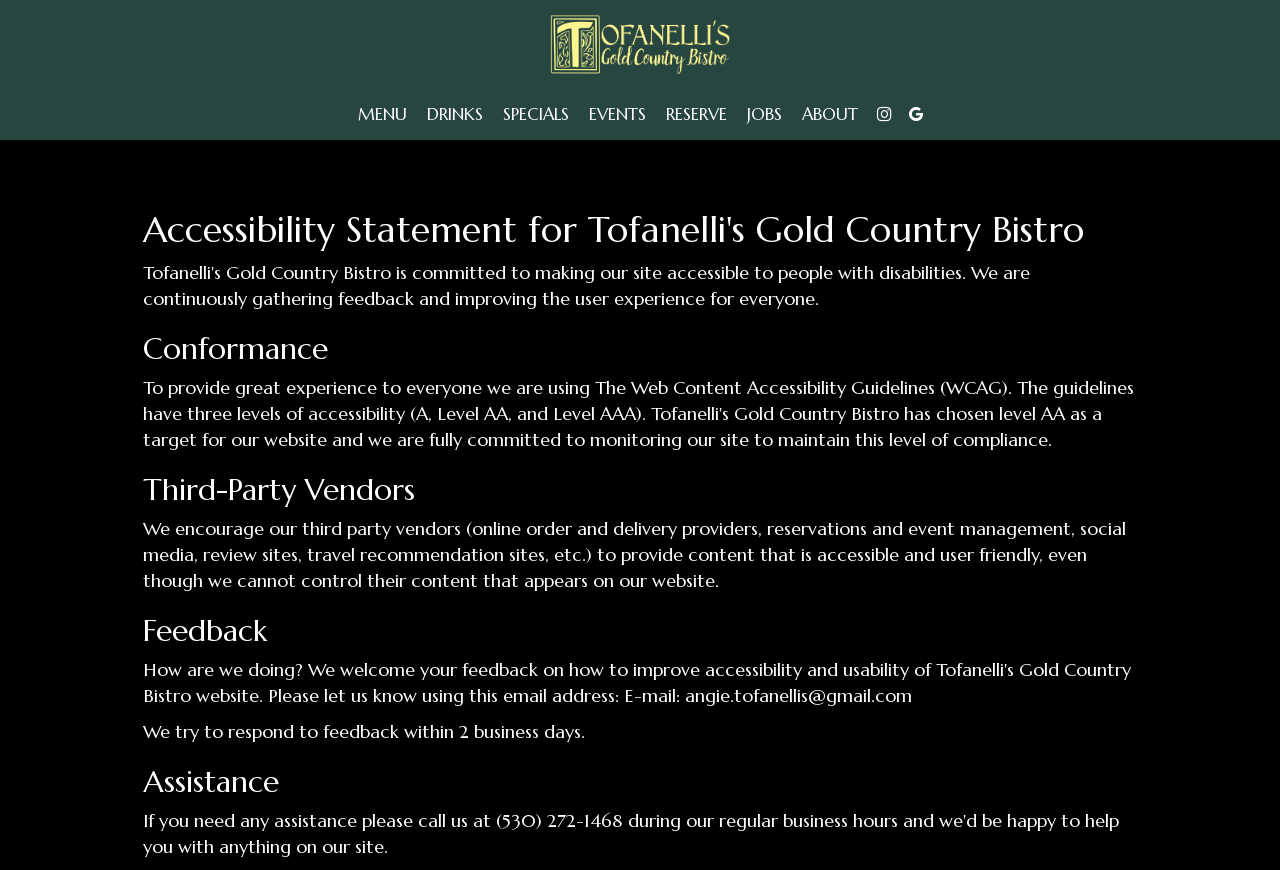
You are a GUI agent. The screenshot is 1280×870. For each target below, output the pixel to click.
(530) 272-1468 (559, 820)
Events (617, 115)
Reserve (696, 115)
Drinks (455, 115)
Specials (536, 115)
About (830, 115)
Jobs (764, 115)
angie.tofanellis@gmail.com (798, 695)
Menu (382, 115)
